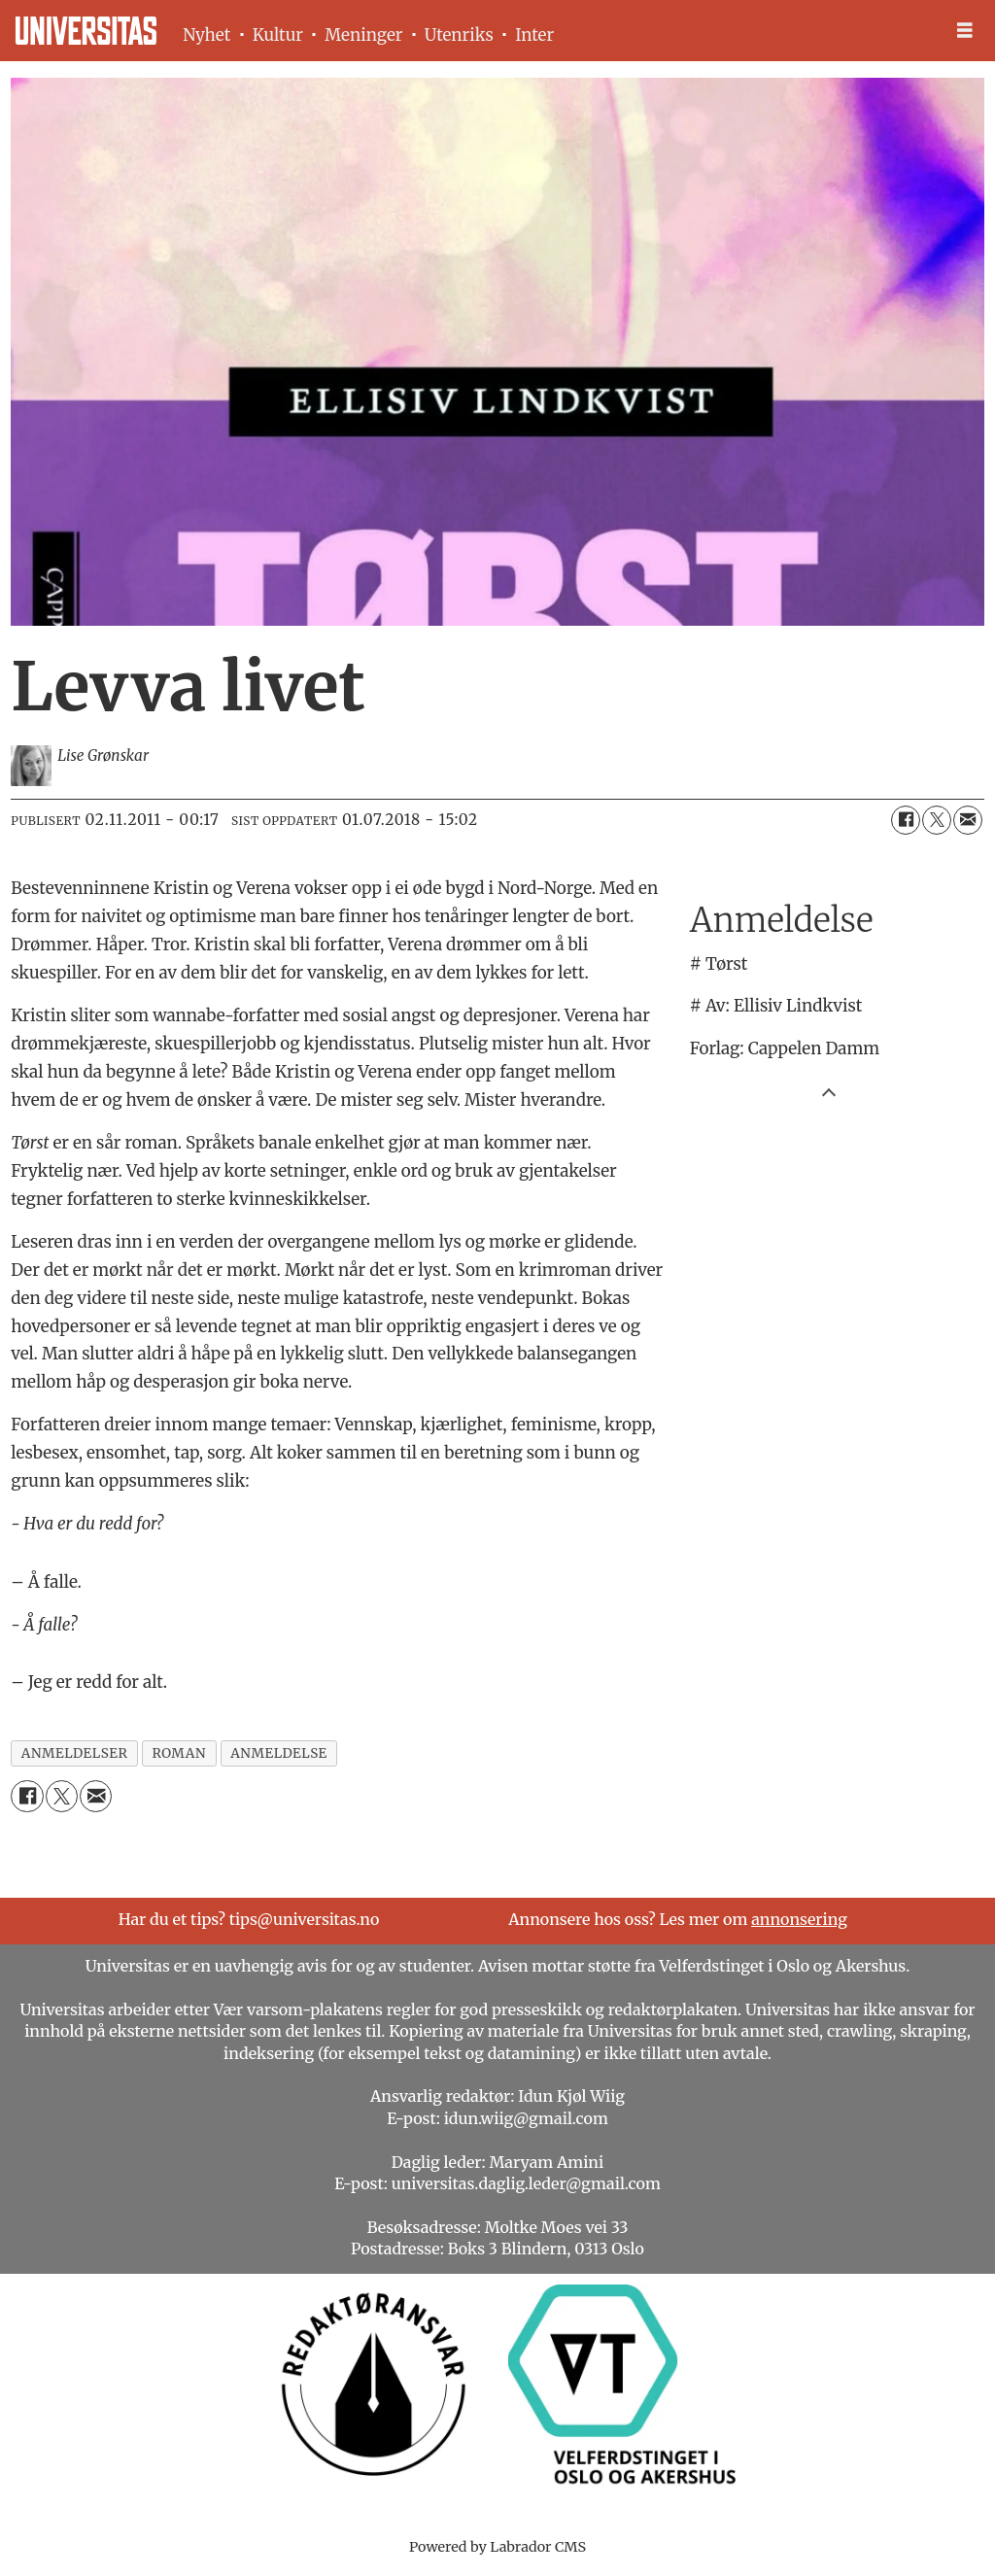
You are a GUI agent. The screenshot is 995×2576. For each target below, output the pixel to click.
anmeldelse (278, 1753)
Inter (534, 35)
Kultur (278, 35)
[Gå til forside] (86, 31)
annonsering (799, 1919)
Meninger (363, 35)
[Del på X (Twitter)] (936, 820)
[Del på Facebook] (905, 820)
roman (179, 1753)
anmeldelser (74, 1753)
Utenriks (459, 35)
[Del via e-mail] (967, 820)
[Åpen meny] (964, 31)
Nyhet (206, 35)
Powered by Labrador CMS (497, 2547)
